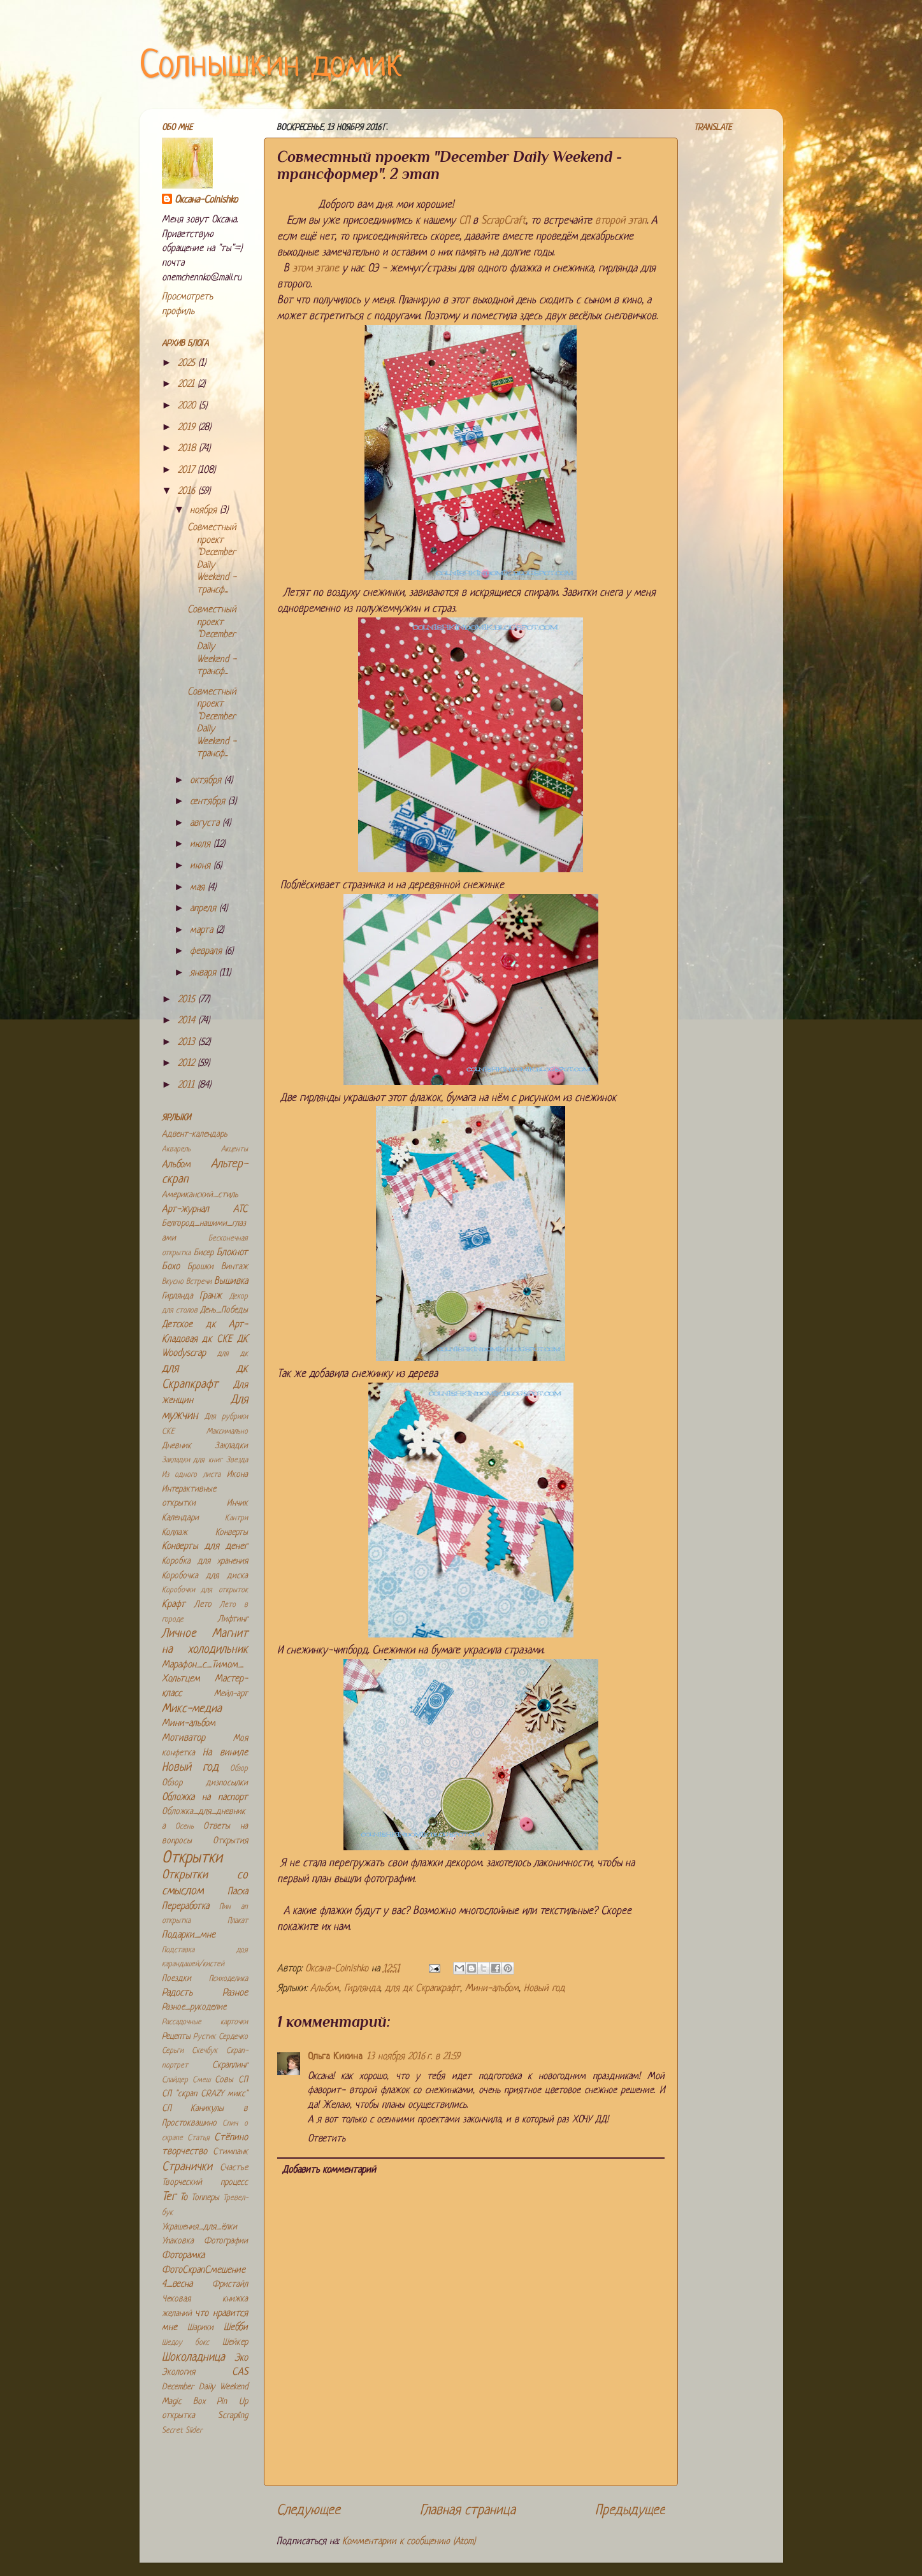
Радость (177, 1993)
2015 (188, 1000)
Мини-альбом (492, 1988)
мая (199, 887)
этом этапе (315, 269)
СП (464, 221)
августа (206, 823)
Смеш (201, 2080)
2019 (188, 427)
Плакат (237, 1921)
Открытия (230, 1841)
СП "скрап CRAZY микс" (205, 2094)
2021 (188, 384)
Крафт (173, 1604)
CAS (240, 2372)
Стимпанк (230, 2152)
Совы (224, 2080)
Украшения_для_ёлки (199, 2227)
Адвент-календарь (194, 1134)
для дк (232, 1353)
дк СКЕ (217, 1339)
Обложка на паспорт (205, 1797)
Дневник (176, 1446)
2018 (188, 448)
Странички (187, 2167)
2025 (188, 363)
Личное (179, 1634)
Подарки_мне (188, 1935)
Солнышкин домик (271, 67)
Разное (235, 1993)
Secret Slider (182, 2430)
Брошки (200, 1267)
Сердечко (233, 2037)
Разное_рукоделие (194, 2007)
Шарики (200, 2328)
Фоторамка (183, 2255)
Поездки (176, 1978)
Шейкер (235, 2342)
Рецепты (176, 2036)
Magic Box (183, 2402)
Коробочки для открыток (205, 1590)
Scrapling (233, 2416)
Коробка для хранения (205, 1561)
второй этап (621, 221)
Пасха (237, 1892)
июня (201, 866)
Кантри (236, 1518)
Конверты (231, 1532)
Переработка (185, 1906)
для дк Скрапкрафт (422, 1988)
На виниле (225, 1753)
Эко (241, 2358)
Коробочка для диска (205, 1576)
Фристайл (230, 2284)
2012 (188, 1063)
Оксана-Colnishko (206, 200)
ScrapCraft (503, 221)
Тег (169, 2197)
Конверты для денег (205, 1546)
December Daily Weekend (205, 2387)
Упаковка (178, 2241)
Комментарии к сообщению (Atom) (408, 2541)
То (183, 2197)
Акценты (234, 1149)
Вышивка (231, 1281)
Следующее (308, 2510)
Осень (184, 1826)
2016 (188, 491)
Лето (203, 1604)
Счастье (234, 2168)
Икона (237, 1474)
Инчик (237, 1503)
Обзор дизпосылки (205, 1783)
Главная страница (467, 2510)
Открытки (192, 1858)
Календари (180, 1518)
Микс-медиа (192, 1709)
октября (207, 780)
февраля (207, 951)
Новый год (544, 1988)
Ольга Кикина (335, 2057)
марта (203, 930)
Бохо (171, 1267)
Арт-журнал (185, 1209)
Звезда (237, 1460)
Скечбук (204, 2051)
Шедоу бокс (186, 2342)
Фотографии (226, 2241)
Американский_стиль (200, 1195)
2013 (188, 1042)
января (204, 973)
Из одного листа (191, 1475)
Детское (177, 1325)
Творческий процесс (205, 2182)
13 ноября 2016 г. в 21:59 (413, 2057)
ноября (205, 510)
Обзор (239, 1768)
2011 (188, 1085)
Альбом (324, 1988)
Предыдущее (630, 2510)
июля (201, 844)
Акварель (176, 1149)
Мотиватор (183, 1738)
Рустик (204, 2037)
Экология (178, 2372)
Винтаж (234, 1267)
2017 (188, 470)
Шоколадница (193, 2357)
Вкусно (173, 1281)
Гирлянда (362, 1988)
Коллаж (174, 1532)
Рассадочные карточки (205, 2022)
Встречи (199, 1281)
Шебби (236, 2327)
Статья (198, 2138)
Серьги (173, 2051)
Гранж (210, 1296)
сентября (209, 801)
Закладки (231, 1446)
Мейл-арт (231, 1694)
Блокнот (232, 1253)
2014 (188, 1021)
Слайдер (175, 2080)
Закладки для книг (192, 1460)
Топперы (205, 2198)
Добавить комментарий (329, 2170)
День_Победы (224, 1310)
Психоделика (228, 1979)
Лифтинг (233, 1619)
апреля (204, 908)
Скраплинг (230, 2065)
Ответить (326, 2139)
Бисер (203, 1253)
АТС (240, 1209)
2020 (188, 406)
